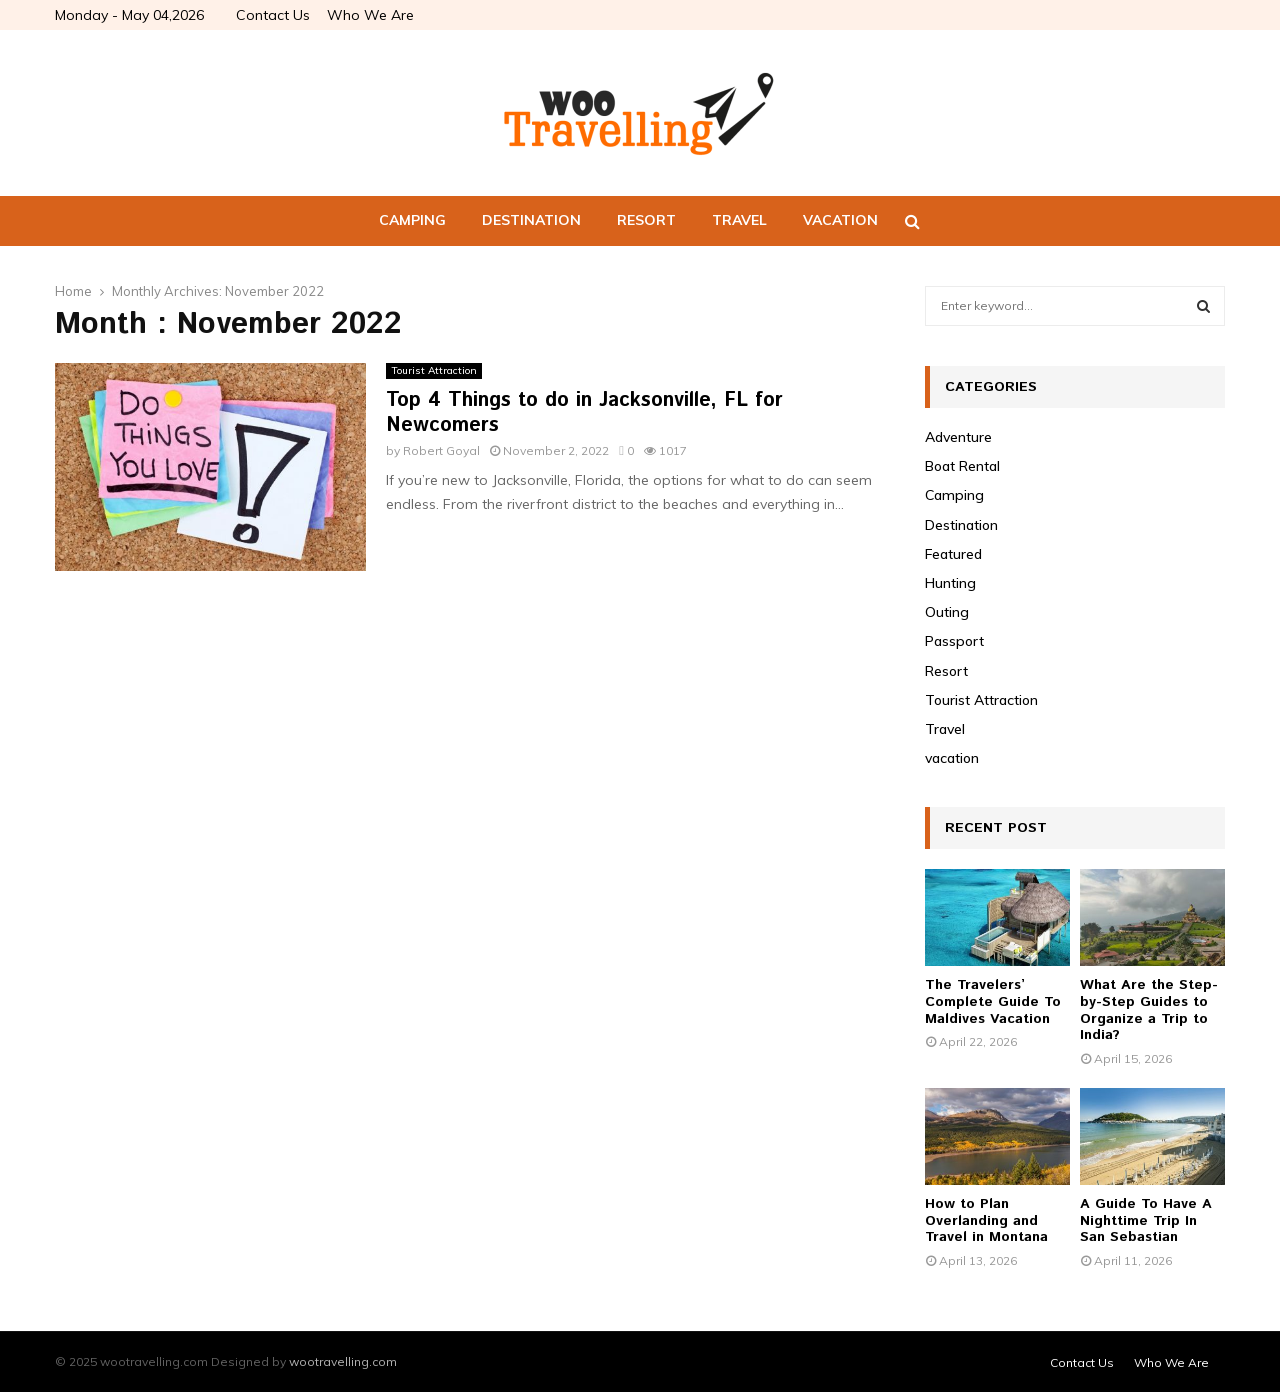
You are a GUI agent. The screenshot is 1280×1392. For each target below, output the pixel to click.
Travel (739, 220)
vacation (840, 220)
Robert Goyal (441, 450)
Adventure (958, 437)
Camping (412, 220)
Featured (953, 554)
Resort (646, 220)
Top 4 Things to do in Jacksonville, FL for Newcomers (584, 413)
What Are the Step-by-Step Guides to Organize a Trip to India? (1149, 1010)
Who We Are (370, 15)
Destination (531, 220)
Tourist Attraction (434, 370)
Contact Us (273, 15)
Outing (947, 612)
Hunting (950, 583)
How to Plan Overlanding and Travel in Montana (986, 1221)
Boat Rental (962, 466)
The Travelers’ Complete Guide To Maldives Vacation (993, 1002)
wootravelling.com (343, 1361)
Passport (954, 641)
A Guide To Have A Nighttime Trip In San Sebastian (1146, 1221)
